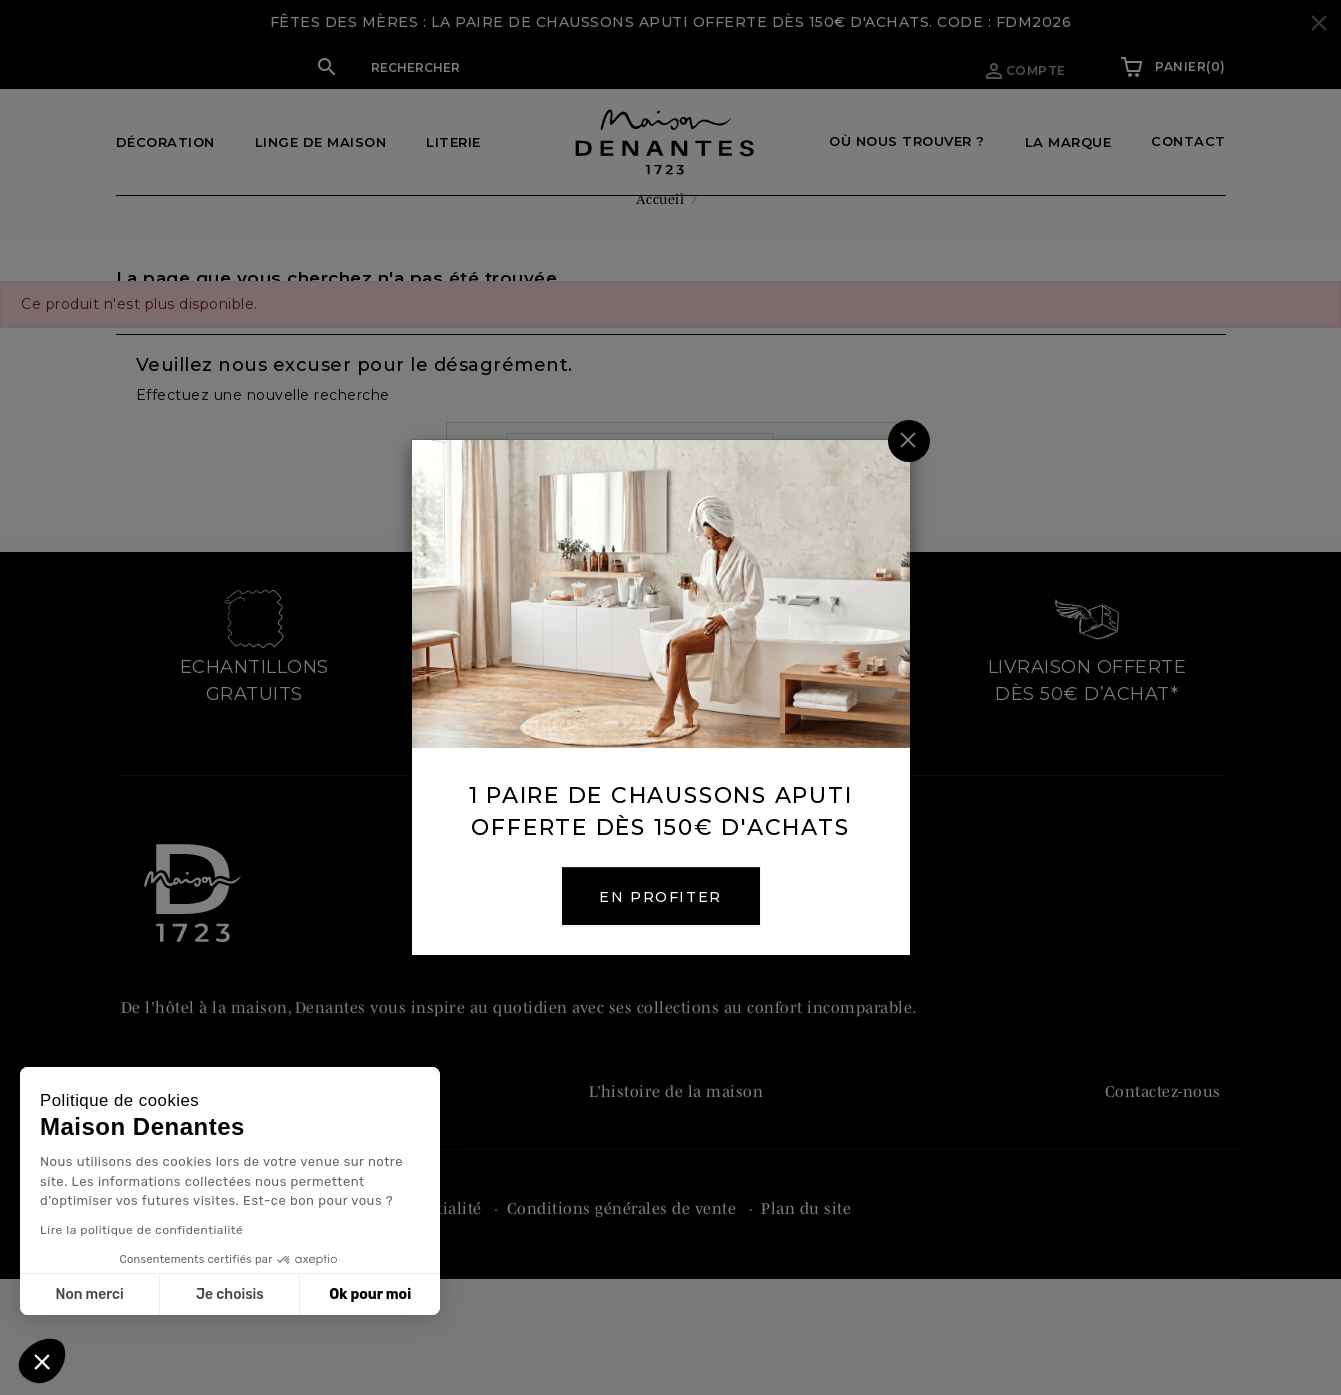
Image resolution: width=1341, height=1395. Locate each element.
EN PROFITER (670, 897)
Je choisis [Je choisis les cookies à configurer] (230, 1294)
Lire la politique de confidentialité (141, 1230)
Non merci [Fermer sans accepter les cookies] (89, 1294)
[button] (42, 1361)
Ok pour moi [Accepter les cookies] (370, 1294)
